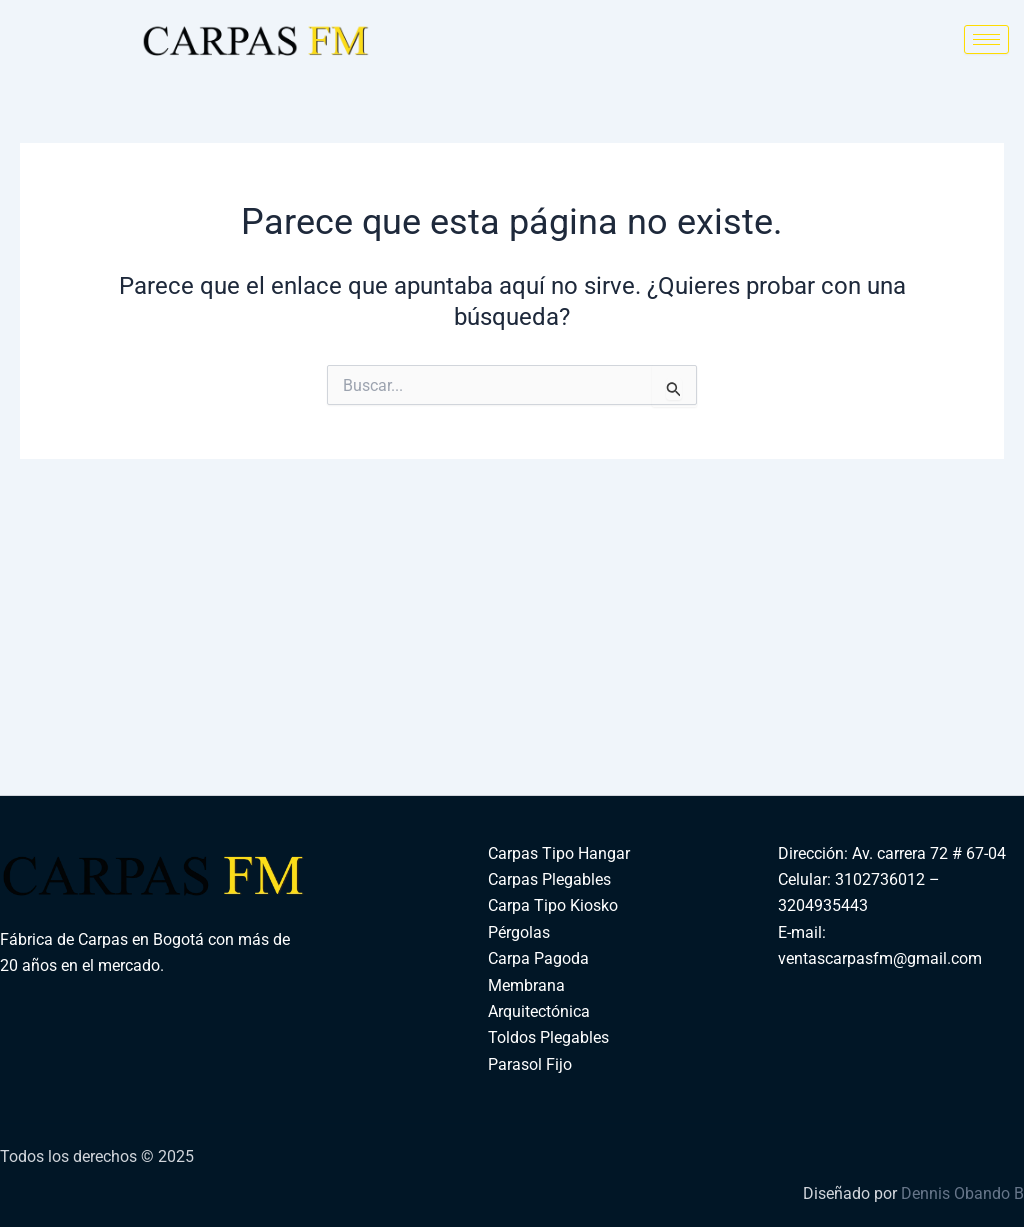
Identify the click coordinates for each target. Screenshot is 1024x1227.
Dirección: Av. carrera (854, 853)
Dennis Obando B (962, 1193)
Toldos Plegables (548, 1037)
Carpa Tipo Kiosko (553, 905)
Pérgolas (519, 932)
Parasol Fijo (530, 1064)
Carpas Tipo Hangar (559, 853)
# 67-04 (977, 853)
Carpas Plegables (549, 879)
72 (939, 853)
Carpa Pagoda (538, 958)
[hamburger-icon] (986, 39)
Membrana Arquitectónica (539, 998)
